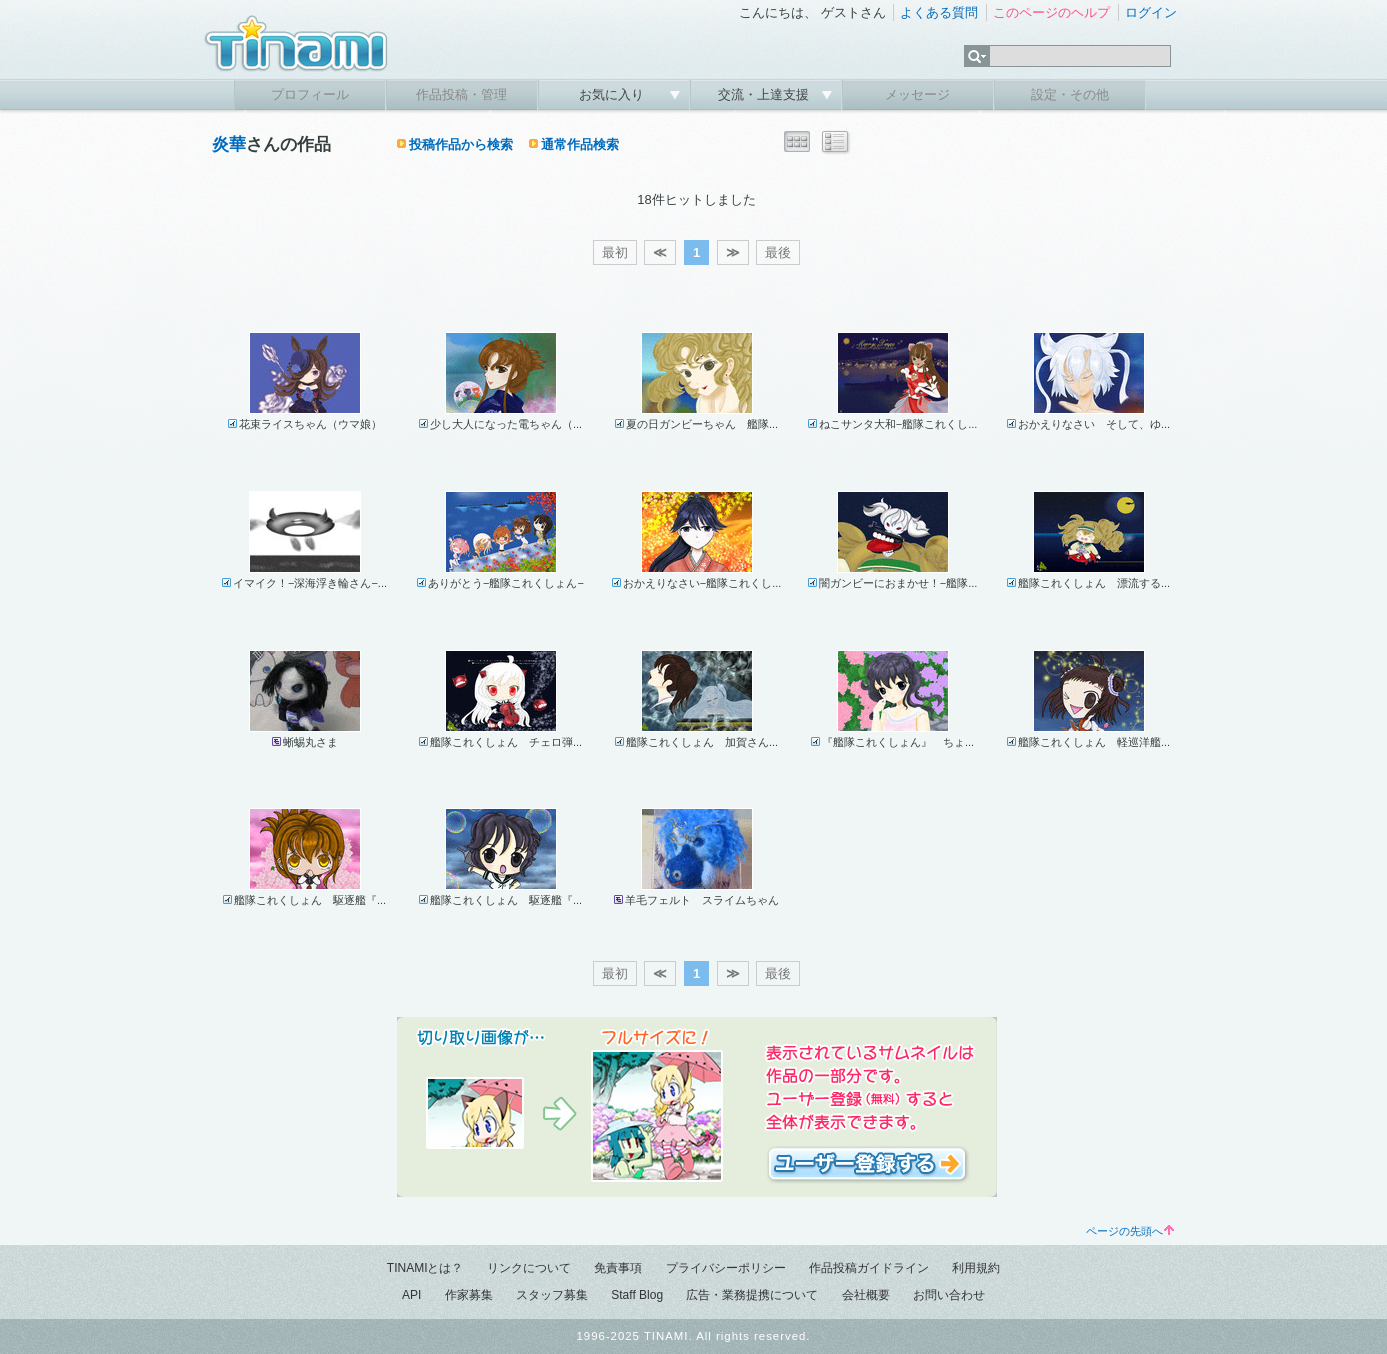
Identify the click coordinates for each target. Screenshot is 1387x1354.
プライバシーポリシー (726, 1268)
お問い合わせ (949, 1295)
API (411, 1295)
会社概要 (866, 1295)
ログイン (1151, 12)
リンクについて (529, 1268)
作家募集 (469, 1295)
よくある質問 (939, 12)
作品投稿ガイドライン (869, 1268)
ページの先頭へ (1130, 1231)
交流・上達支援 (765, 94)
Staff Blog (637, 1295)
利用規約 (976, 1268)
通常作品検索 (580, 144)
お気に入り (613, 94)
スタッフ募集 (552, 1295)
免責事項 (618, 1268)
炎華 (229, 144)
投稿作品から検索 (461, 144)
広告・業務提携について (752, 1295)
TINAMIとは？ (425, 1268)
